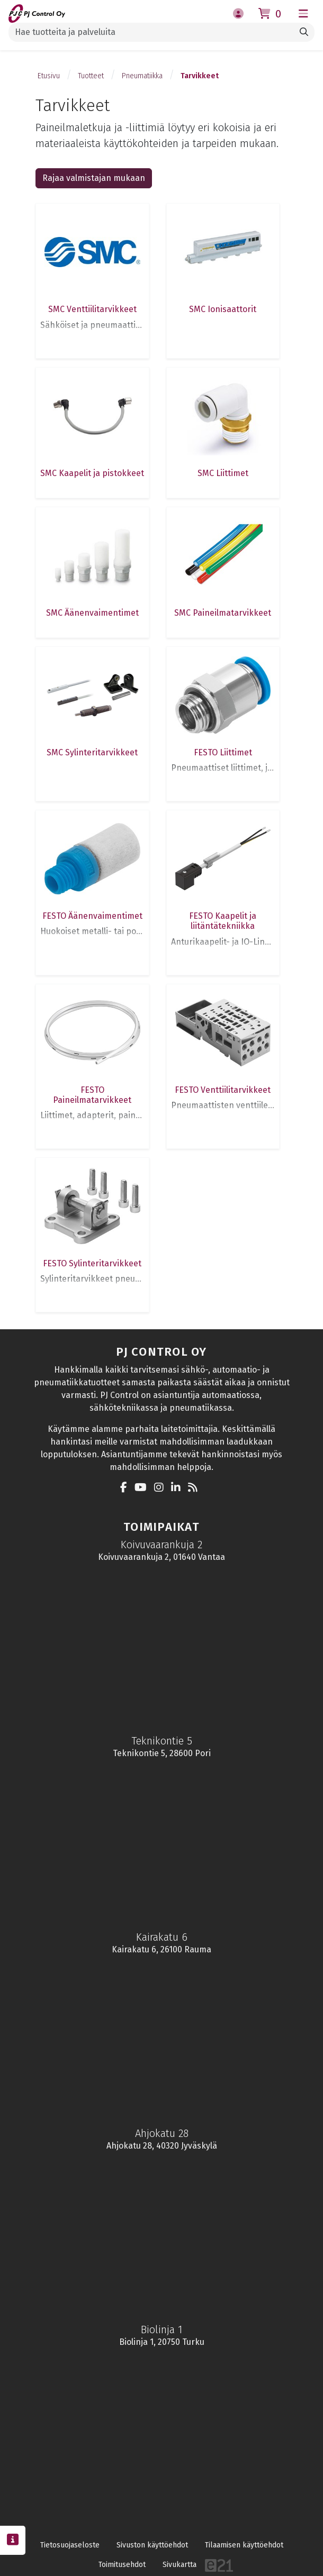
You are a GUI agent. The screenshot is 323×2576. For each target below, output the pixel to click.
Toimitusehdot (122, 2564)
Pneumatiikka (142, 75)
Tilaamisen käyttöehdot (244, 2545)
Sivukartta (179, 2564)
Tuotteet (91, 75)
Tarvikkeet (200, 75)
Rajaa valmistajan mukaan (93, 178)
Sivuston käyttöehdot (152, 2545)
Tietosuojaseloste (70, 2545)
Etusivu (49, 75)
